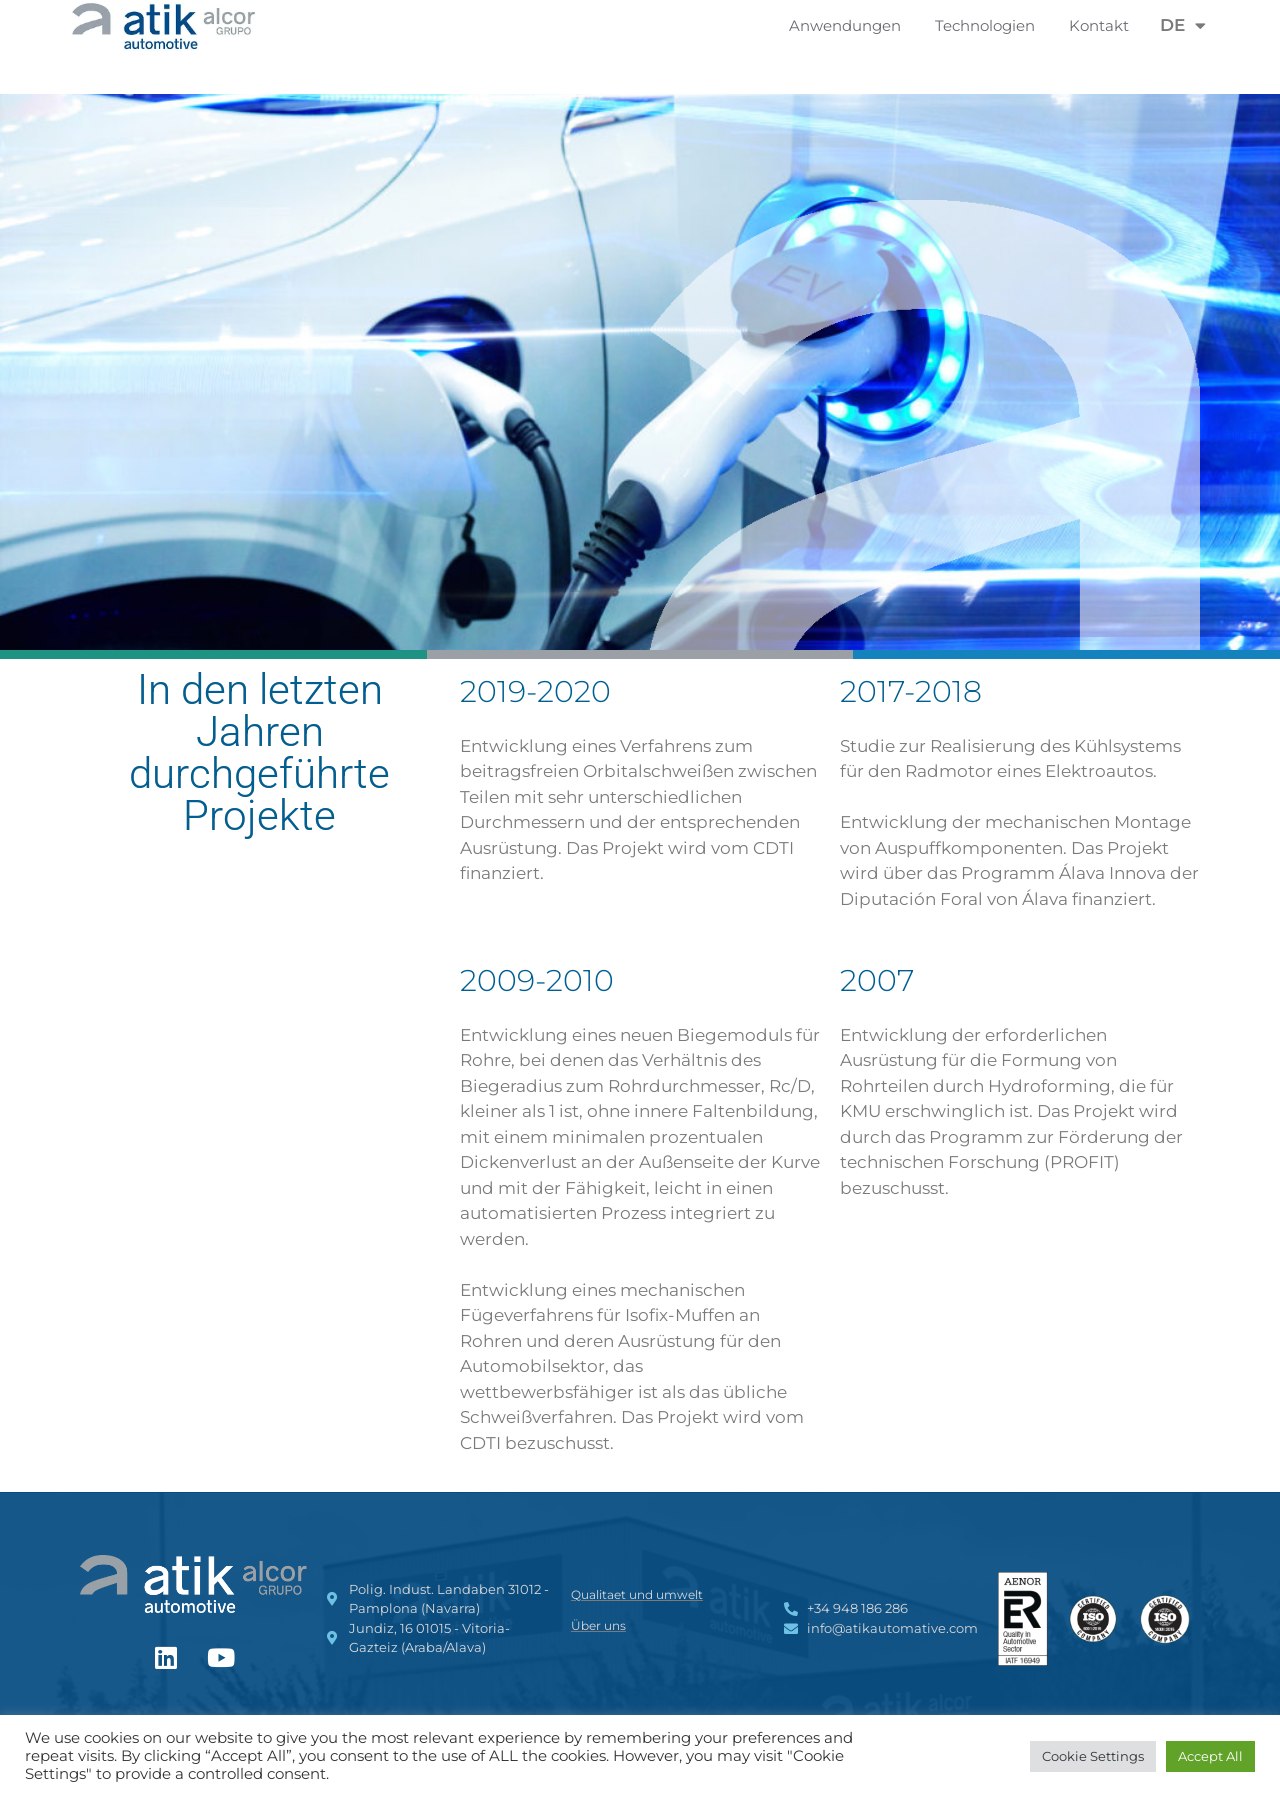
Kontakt (1099, 25)
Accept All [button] (1210, 1756)
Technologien (990, 26)
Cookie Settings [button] (1093, 1756)
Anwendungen (850, 26)
